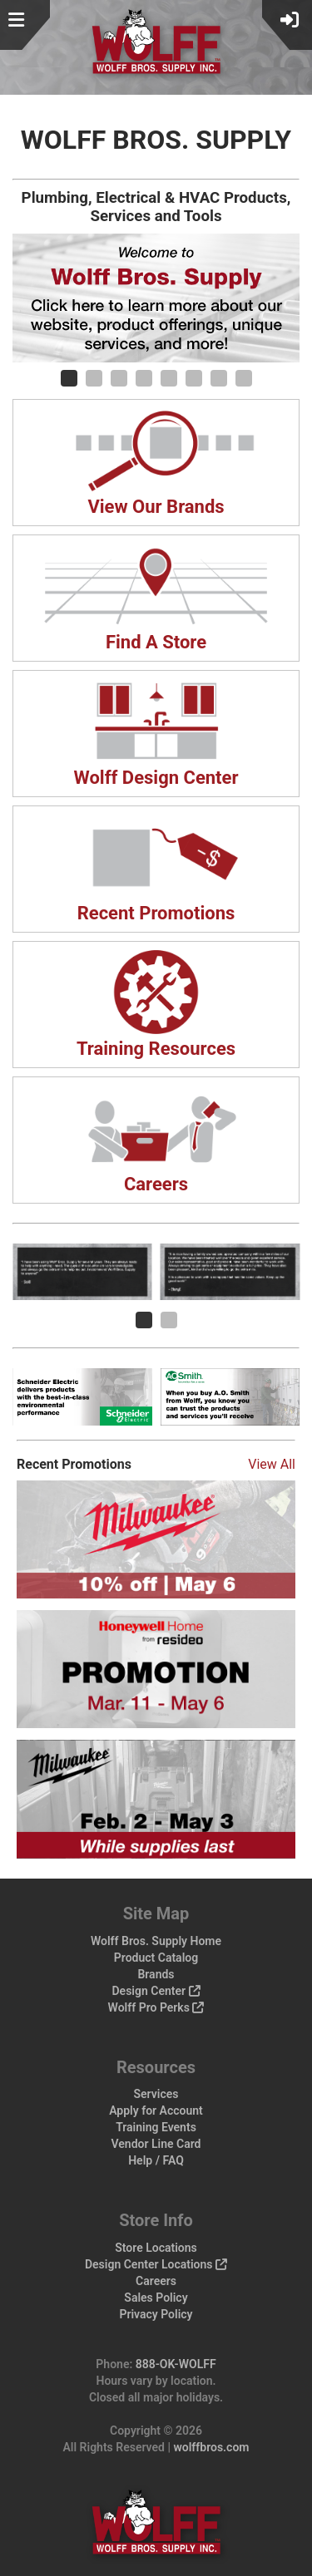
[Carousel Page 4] (144, 378)
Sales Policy (155, 2297)
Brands (155, 1974)
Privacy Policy (155, 2314)
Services (156, 2094)
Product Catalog (156, 1957)
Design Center (155, 1990)
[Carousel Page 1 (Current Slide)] (69, 378)
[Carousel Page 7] (218, 378)
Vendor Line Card (156, 2143)
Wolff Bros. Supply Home (156, 1941)
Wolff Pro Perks (156, 2007)
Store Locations (156, 2247)
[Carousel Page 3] (119, 378)
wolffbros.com (211, 2447)
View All (271, 1464)
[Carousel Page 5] (169, 378)
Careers (156, 2281)
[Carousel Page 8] (243, 378)
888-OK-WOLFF (176, 2364)
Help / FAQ (156, 2160)
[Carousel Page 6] (194, 378)
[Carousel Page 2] (94, 378)
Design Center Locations (156, 2264)
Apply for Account (156, 2110)
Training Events (156, 2127)
